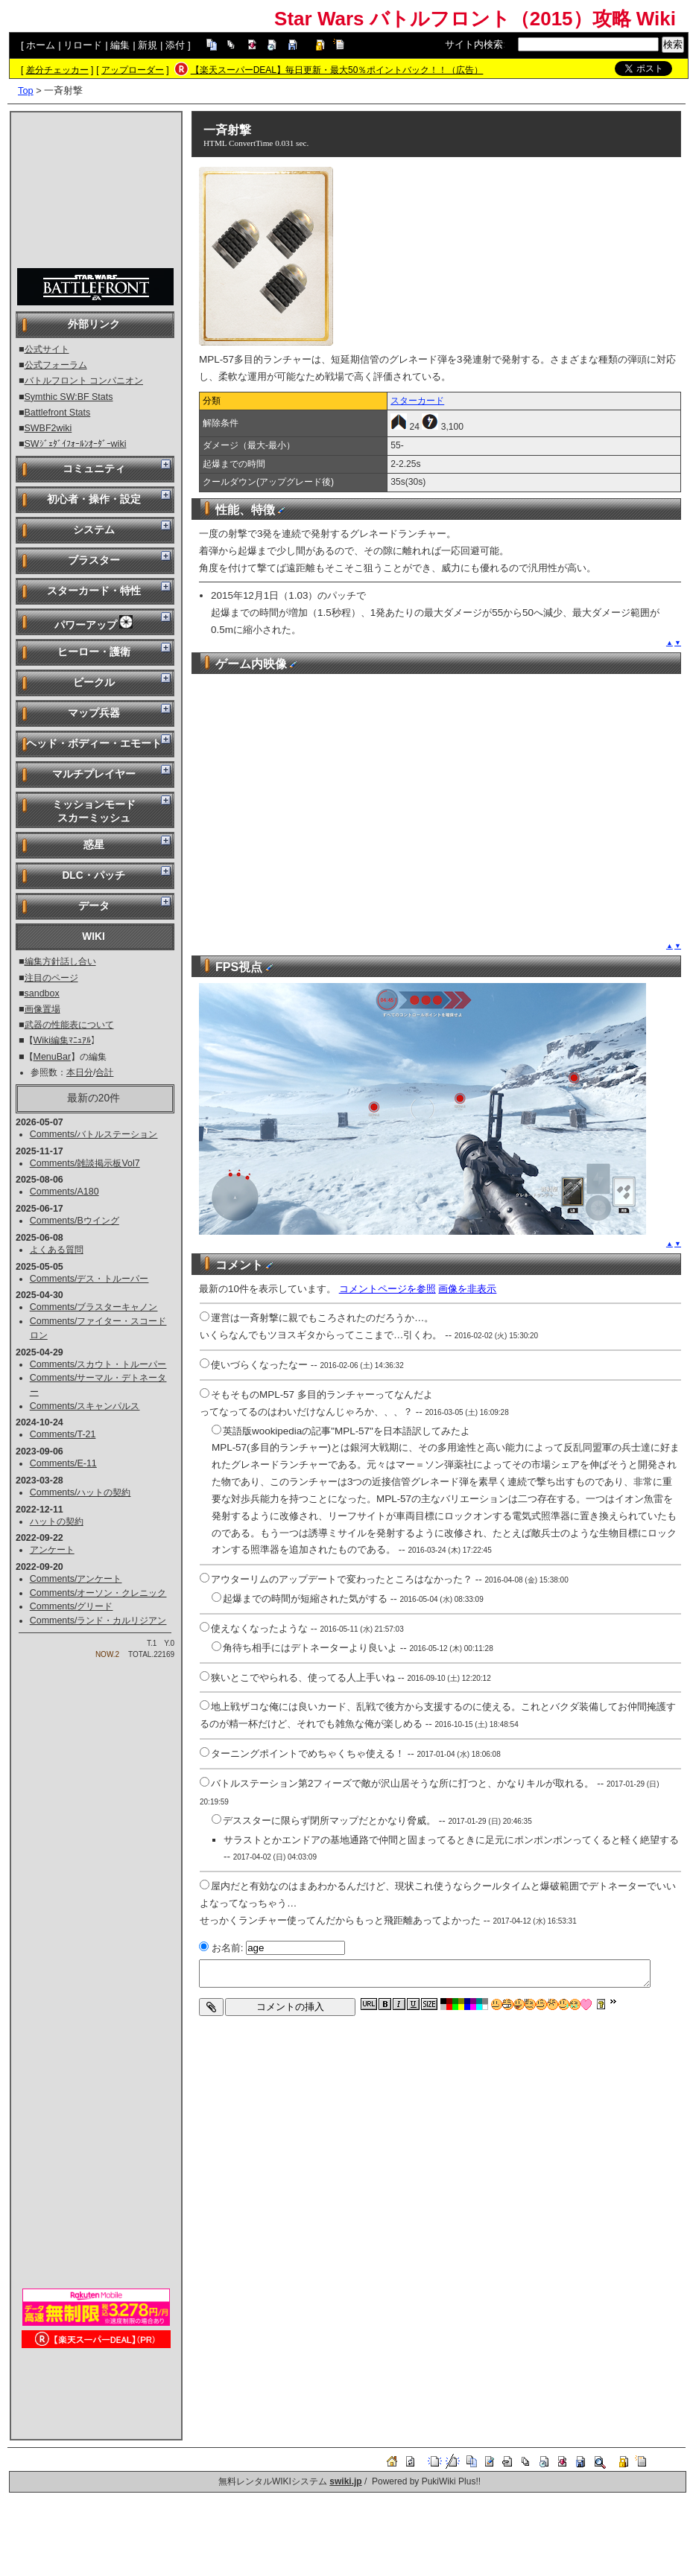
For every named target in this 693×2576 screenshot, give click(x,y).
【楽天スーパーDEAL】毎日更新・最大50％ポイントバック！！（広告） (337, 70)
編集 (120, 45)
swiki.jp (345, 2481)
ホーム (40, 45)
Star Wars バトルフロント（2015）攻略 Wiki (475, 18)
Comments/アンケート (76, 1579)
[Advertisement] (96, 190)
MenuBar (53, 1057)
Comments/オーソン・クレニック (98, 1593)
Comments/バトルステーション (94, 1134)
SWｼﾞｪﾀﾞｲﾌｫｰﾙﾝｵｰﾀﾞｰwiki (76, 444)
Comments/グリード (71, 1606)
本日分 (79, 1072)
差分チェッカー (57, 70)
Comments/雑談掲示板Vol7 (85, 1163)
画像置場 (42, 1009)
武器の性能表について (69, 1025)
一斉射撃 (227, 130)
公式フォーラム (56, 365)
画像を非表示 (467, 1288)
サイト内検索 (474, 44)
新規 (147, 45)
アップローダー (132, 70)
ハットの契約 (56, 1521)
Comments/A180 (64, 1191)
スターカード (417, 400)
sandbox (42, 993)
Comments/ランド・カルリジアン (98, 1620)
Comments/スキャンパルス (85, 1406)
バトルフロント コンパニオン (84, 380)
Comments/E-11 (63, 1463)
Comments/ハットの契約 (80, 1492)
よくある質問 (56, 1249)
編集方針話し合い (60, 961)
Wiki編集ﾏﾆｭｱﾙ (63, 1040)
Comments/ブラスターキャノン (94, 1307)
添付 (175, 45)
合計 (104, 1072)
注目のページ (51, 978)
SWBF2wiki (48, 428)
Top (26, 90)
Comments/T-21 (63, 1434)
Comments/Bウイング (74, 1220)
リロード (82, 45)
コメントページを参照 (387, 1288)
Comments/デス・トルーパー (89, 1278)
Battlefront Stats (58, 412)
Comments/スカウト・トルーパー (98, 1364)
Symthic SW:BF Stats (69, 397)
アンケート (52, 1550)
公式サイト (47, 349)
